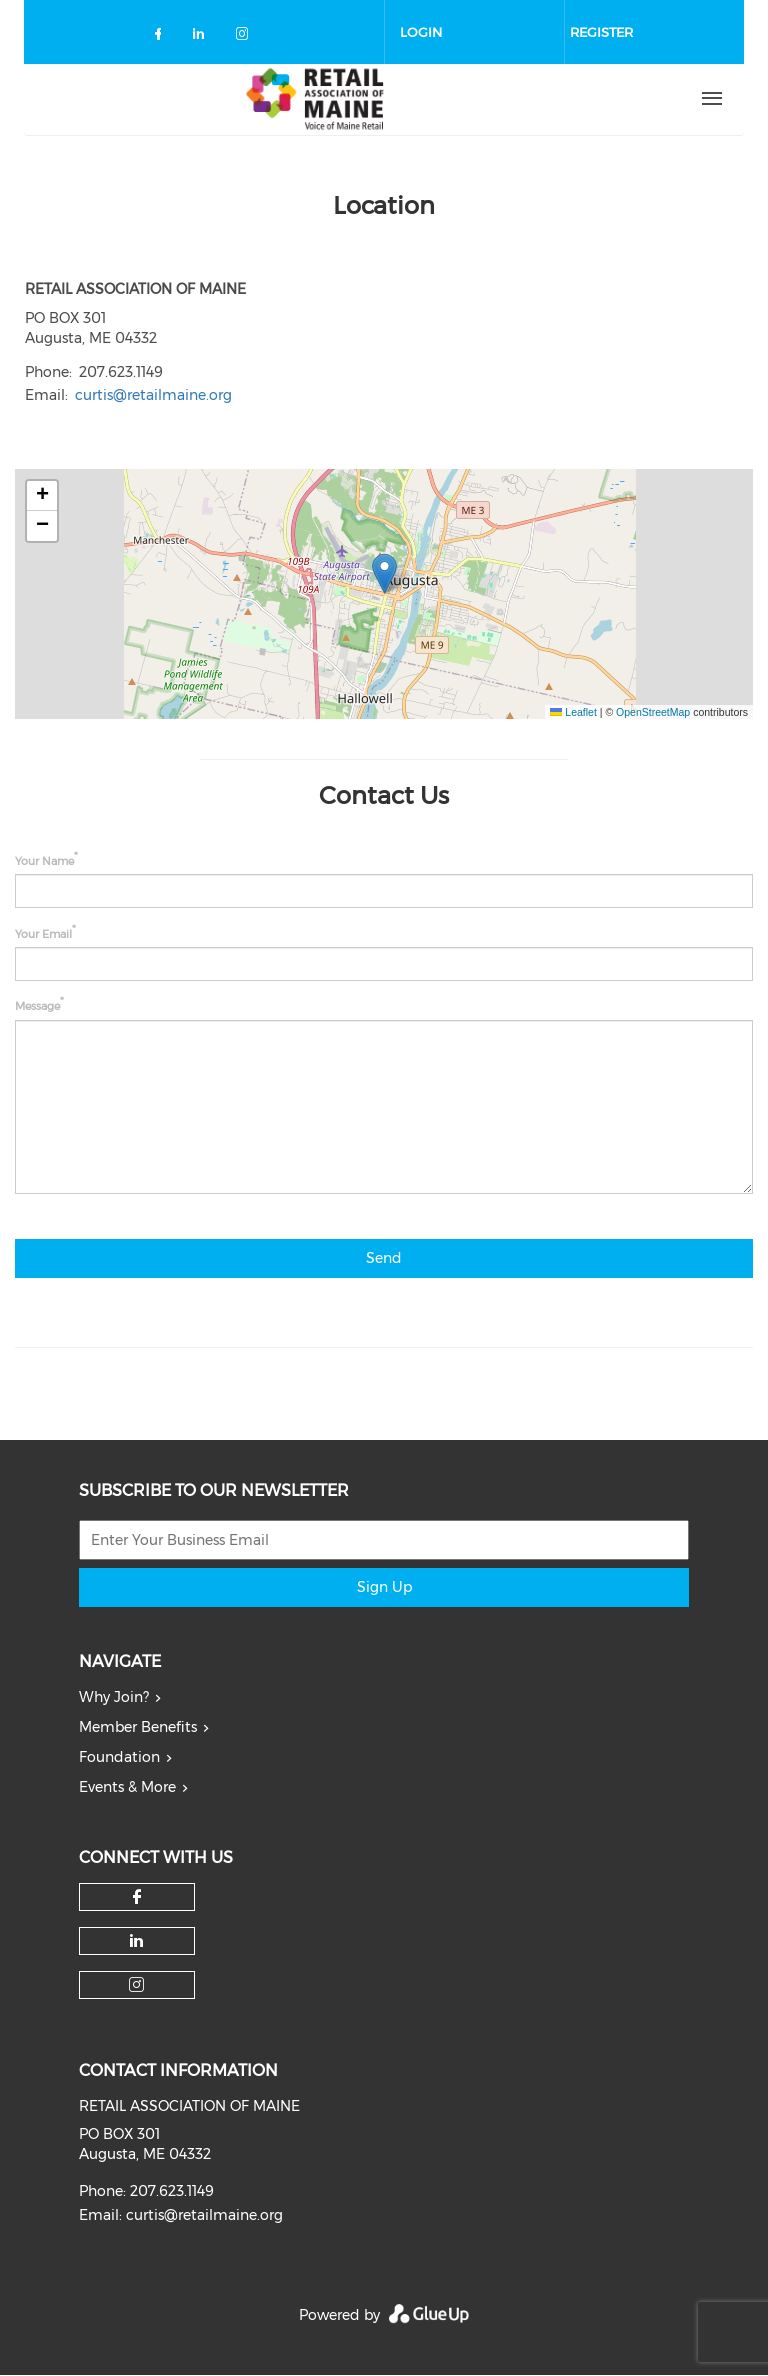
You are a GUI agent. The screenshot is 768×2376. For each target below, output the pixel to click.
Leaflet (573, 712)
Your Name (44, 861)
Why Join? (114, 1697)
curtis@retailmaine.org (153, 395)
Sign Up (384, 1587)
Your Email (43, 933)
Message (37, 1006)
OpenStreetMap (653, 712)
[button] (384, 573)
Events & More (127, 1787)
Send (384, 1258)
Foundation (119, 1757)
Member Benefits (138, 1727)
